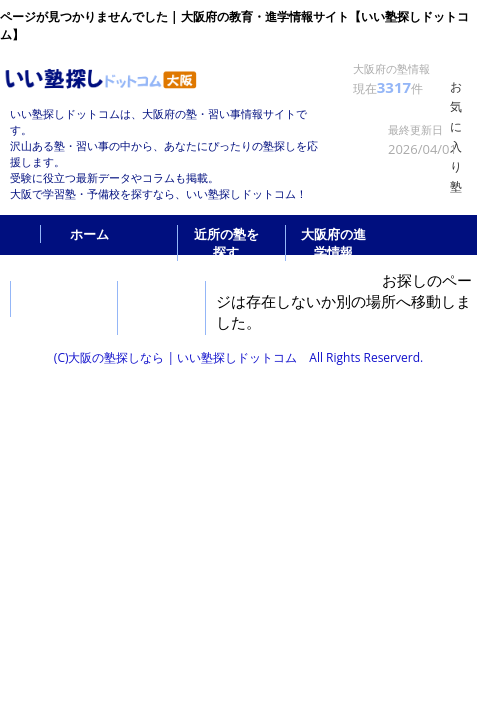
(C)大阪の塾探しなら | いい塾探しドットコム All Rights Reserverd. (238, 357)
